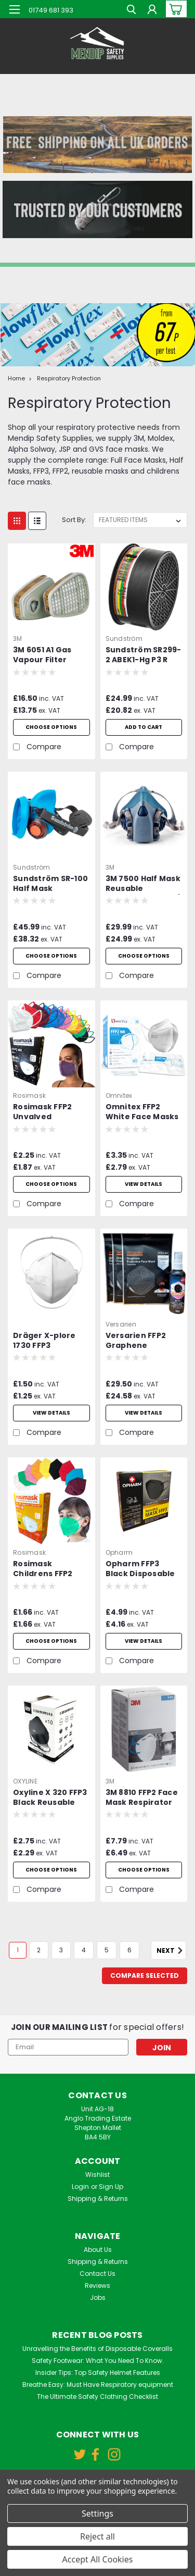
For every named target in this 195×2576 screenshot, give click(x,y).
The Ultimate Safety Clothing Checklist (97, 2396)
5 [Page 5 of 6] (107, 1950)
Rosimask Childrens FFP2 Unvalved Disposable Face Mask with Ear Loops (46, 1569)
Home (16, 378)
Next (171, 1951)
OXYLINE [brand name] (25, 1781)
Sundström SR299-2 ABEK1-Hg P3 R (143, 655)
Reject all (97, 2536)
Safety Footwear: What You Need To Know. (98, 2360)
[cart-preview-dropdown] (174, 9)
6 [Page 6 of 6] (129, 1950)
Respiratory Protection (69, 378)
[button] (97, 145)
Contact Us (97, 2273)
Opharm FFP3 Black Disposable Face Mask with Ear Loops (140, 1569)
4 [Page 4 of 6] (84, 1950)
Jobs (98, 2297)
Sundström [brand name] (124, 638)
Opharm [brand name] (119, 1552)
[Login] (152, 10)
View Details (143, 1641)
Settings (97, 2513)
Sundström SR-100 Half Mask (50, 884)
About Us (98, 2249)
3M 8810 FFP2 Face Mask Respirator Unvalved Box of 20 (142, 1798)
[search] (131, 10)
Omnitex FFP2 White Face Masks (142, 1112)
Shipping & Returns (98, 2198)
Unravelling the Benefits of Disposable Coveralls (97, 2348)
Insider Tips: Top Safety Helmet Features (97, 2372)
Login (80, 2186)
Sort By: (74, 520)
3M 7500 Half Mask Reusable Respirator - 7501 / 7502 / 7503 (143, 884)
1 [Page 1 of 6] (18, 1950)
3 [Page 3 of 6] (61, 1950)
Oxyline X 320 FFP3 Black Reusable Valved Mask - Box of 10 (50, 1798)
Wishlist (97, 2174)
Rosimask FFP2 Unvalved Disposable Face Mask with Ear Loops (46, 1112)
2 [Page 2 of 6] (39, 1950)
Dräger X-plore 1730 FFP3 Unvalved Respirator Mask (46, 1341)
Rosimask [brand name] (29, 1095)
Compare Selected (144, 1975)
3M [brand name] (17, 638)
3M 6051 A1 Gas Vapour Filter (42, 655)
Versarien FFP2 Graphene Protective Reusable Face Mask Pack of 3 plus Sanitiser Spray (136, 1341)
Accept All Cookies (97, 2559)
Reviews (97, 2285)
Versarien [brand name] (121, 1324)
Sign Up (111, 2186)
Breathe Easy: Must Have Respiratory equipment (97, 2384)
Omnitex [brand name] (119, 1095)
